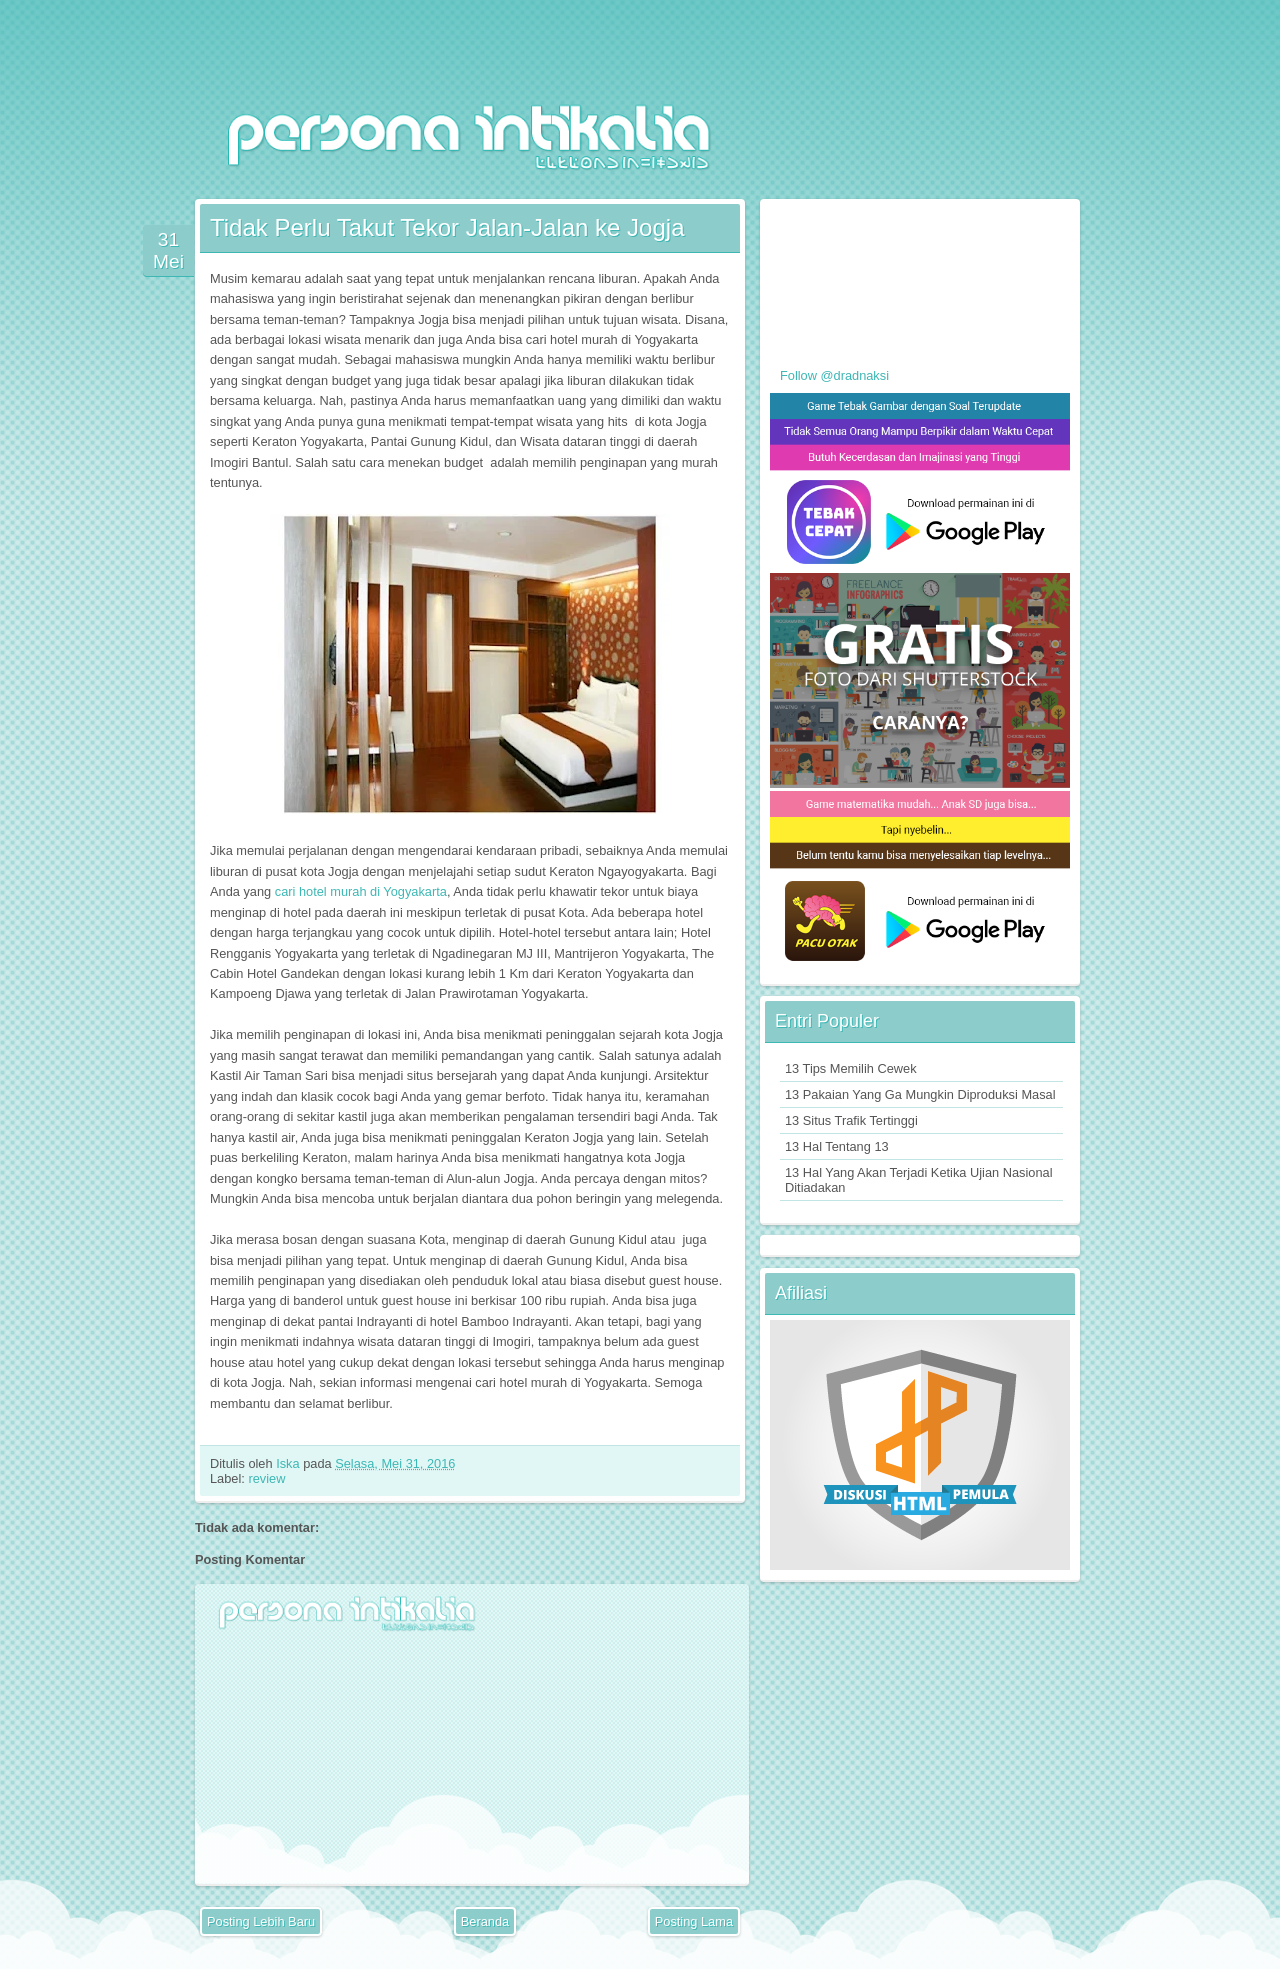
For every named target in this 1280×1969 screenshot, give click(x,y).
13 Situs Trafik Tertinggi (851, 1120)
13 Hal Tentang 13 (837, 1146)
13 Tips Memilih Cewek (851, 1068)
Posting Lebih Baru (261, 1921)
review (266, 1478)
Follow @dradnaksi (834, 375)
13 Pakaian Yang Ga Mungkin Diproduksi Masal (920, 1094)
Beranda (485, 1921)
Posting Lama (694, 1921)
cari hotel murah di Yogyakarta (361, 891)
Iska (289, 1463)
